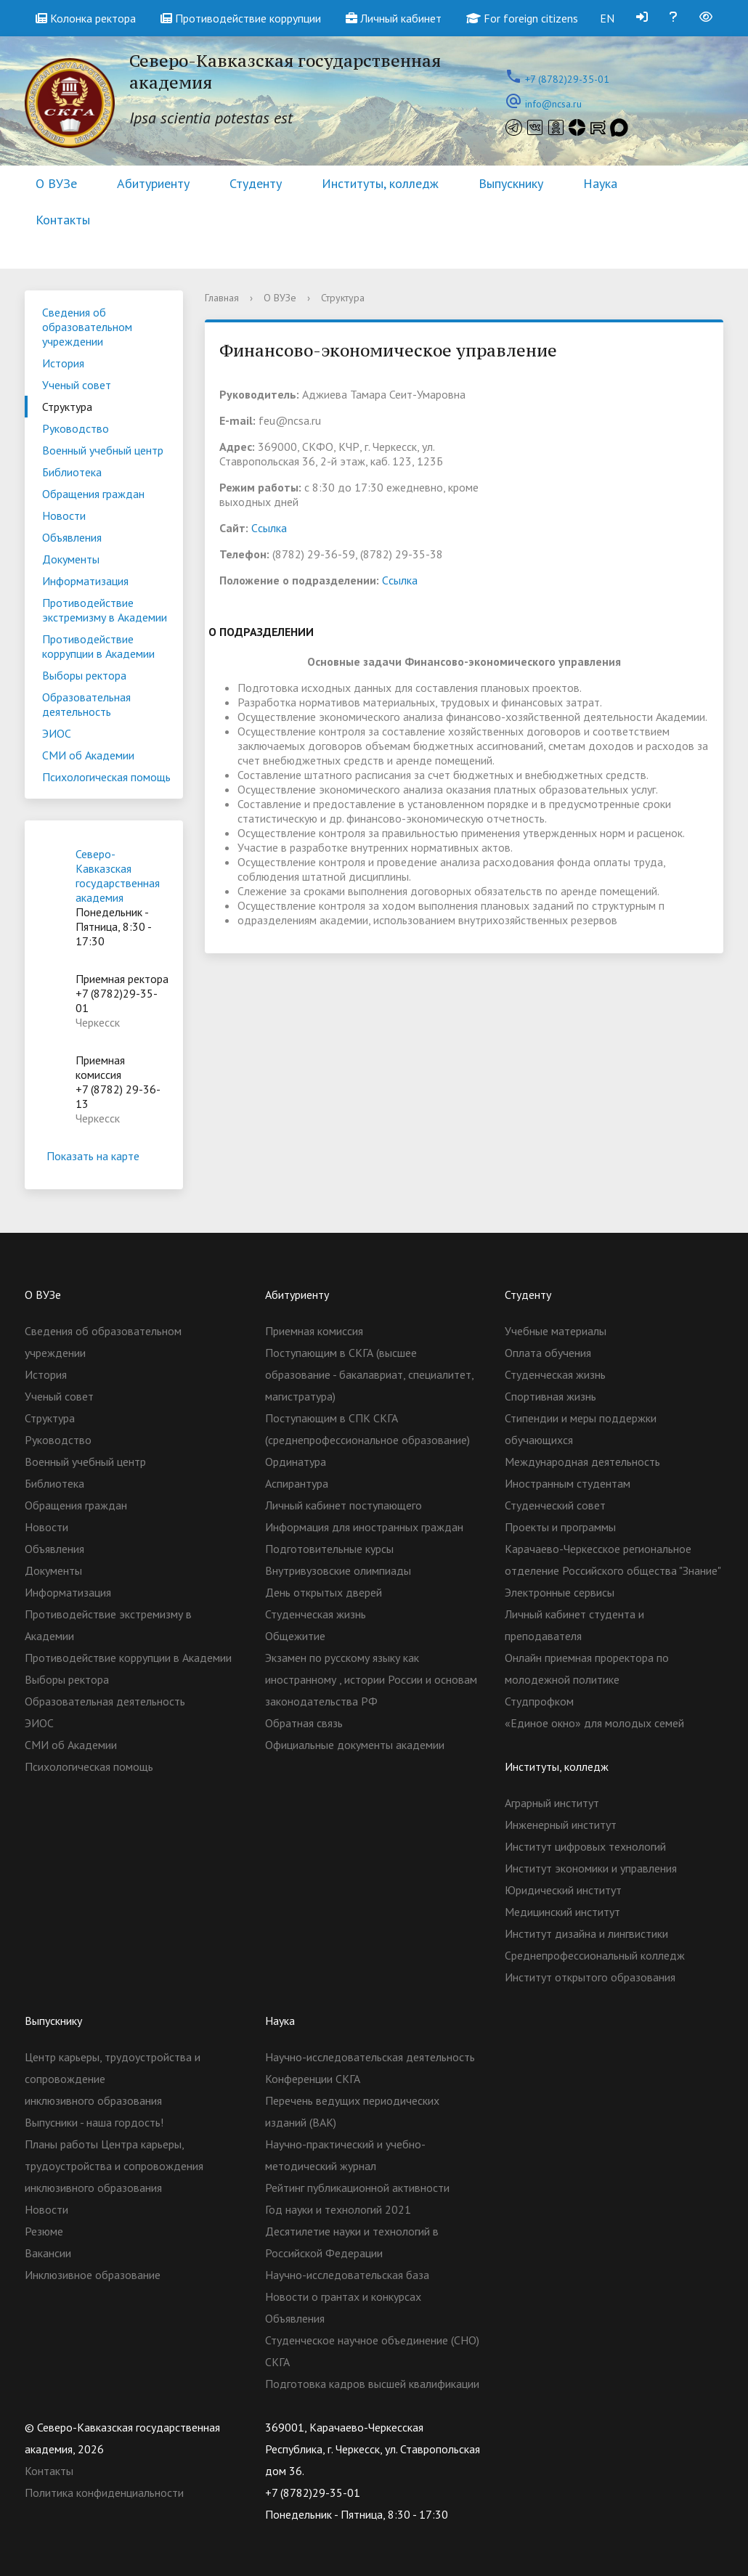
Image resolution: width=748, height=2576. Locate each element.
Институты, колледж (380, 183)
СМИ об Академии (88, 755)
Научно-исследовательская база (347, 2274)
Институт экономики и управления (591, 1868)
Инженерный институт (561, 1824)
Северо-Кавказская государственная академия (118, 876)
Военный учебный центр (102, 450)
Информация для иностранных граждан (364, 1527)
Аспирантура (296, 1483)
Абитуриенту (153, 183)
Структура (67, 406)
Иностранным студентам (567, 1483)
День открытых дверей (323, 1592)
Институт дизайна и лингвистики (586, 1933)
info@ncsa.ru (553, 103)
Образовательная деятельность (86, 704)
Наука (600, 183)
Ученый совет (76, 385)
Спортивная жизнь (550, 1396)
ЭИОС (56, 733)
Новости (64, 515)
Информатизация (85, 581)
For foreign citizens (522, 18)
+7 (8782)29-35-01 (567, 79)
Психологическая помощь (106, 777)
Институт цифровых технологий (585, 1846)
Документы (70, 559)
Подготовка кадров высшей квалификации (372, 2383)
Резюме (44, 2231)
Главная (222, 297)
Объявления (72, 537)
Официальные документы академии (354, 1744)
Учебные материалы (555, 1331)
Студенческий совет (555, 1505)
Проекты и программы (560, 1527)
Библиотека (72, 472)
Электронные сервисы (559, 1592)
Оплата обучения (548, 1352)
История (63, 363)
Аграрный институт (552, 1803)
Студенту (255, 183)
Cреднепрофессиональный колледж (595, 1955)
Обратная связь (304, 1723)
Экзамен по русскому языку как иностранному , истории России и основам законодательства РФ (371, 1679)
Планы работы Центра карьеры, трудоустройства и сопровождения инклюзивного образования (114, 2166)
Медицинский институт (562, 1911)
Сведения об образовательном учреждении (87, 327)
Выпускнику (511, 183)
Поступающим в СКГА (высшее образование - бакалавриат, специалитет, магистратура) (369, 1374)
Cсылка (269, 528)
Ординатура (295, 1461)
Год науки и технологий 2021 (338, 2209)
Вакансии (48, 2253)
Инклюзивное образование (92, 2274)
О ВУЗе (56, 183)
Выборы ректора (84, 675)
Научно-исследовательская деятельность (370, 2057)
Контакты (63, 219)
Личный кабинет (394, 18)
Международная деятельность (582, 1461)
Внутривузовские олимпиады (338, 1570)
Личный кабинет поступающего (343, 1505)
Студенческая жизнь (315, 1614)
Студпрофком (539, 1701)
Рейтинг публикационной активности (357, 2187)
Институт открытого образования (590, 1977)
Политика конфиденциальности (104, 2492)
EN (607, 18)
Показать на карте (103, 1156)
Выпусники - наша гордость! (94, 2122)
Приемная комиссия (314, 1331)
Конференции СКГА (312, 2078)
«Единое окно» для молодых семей (594, 1723)
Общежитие (295, 1636)
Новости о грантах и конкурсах (343, 2296)
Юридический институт (563, 1890)
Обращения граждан (93, 493)
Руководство (75, 428)
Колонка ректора (86, 18)
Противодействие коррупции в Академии (98, 646)
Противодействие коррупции (240, 18)
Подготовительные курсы (329, 1548)
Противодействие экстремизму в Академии (104, 609)
